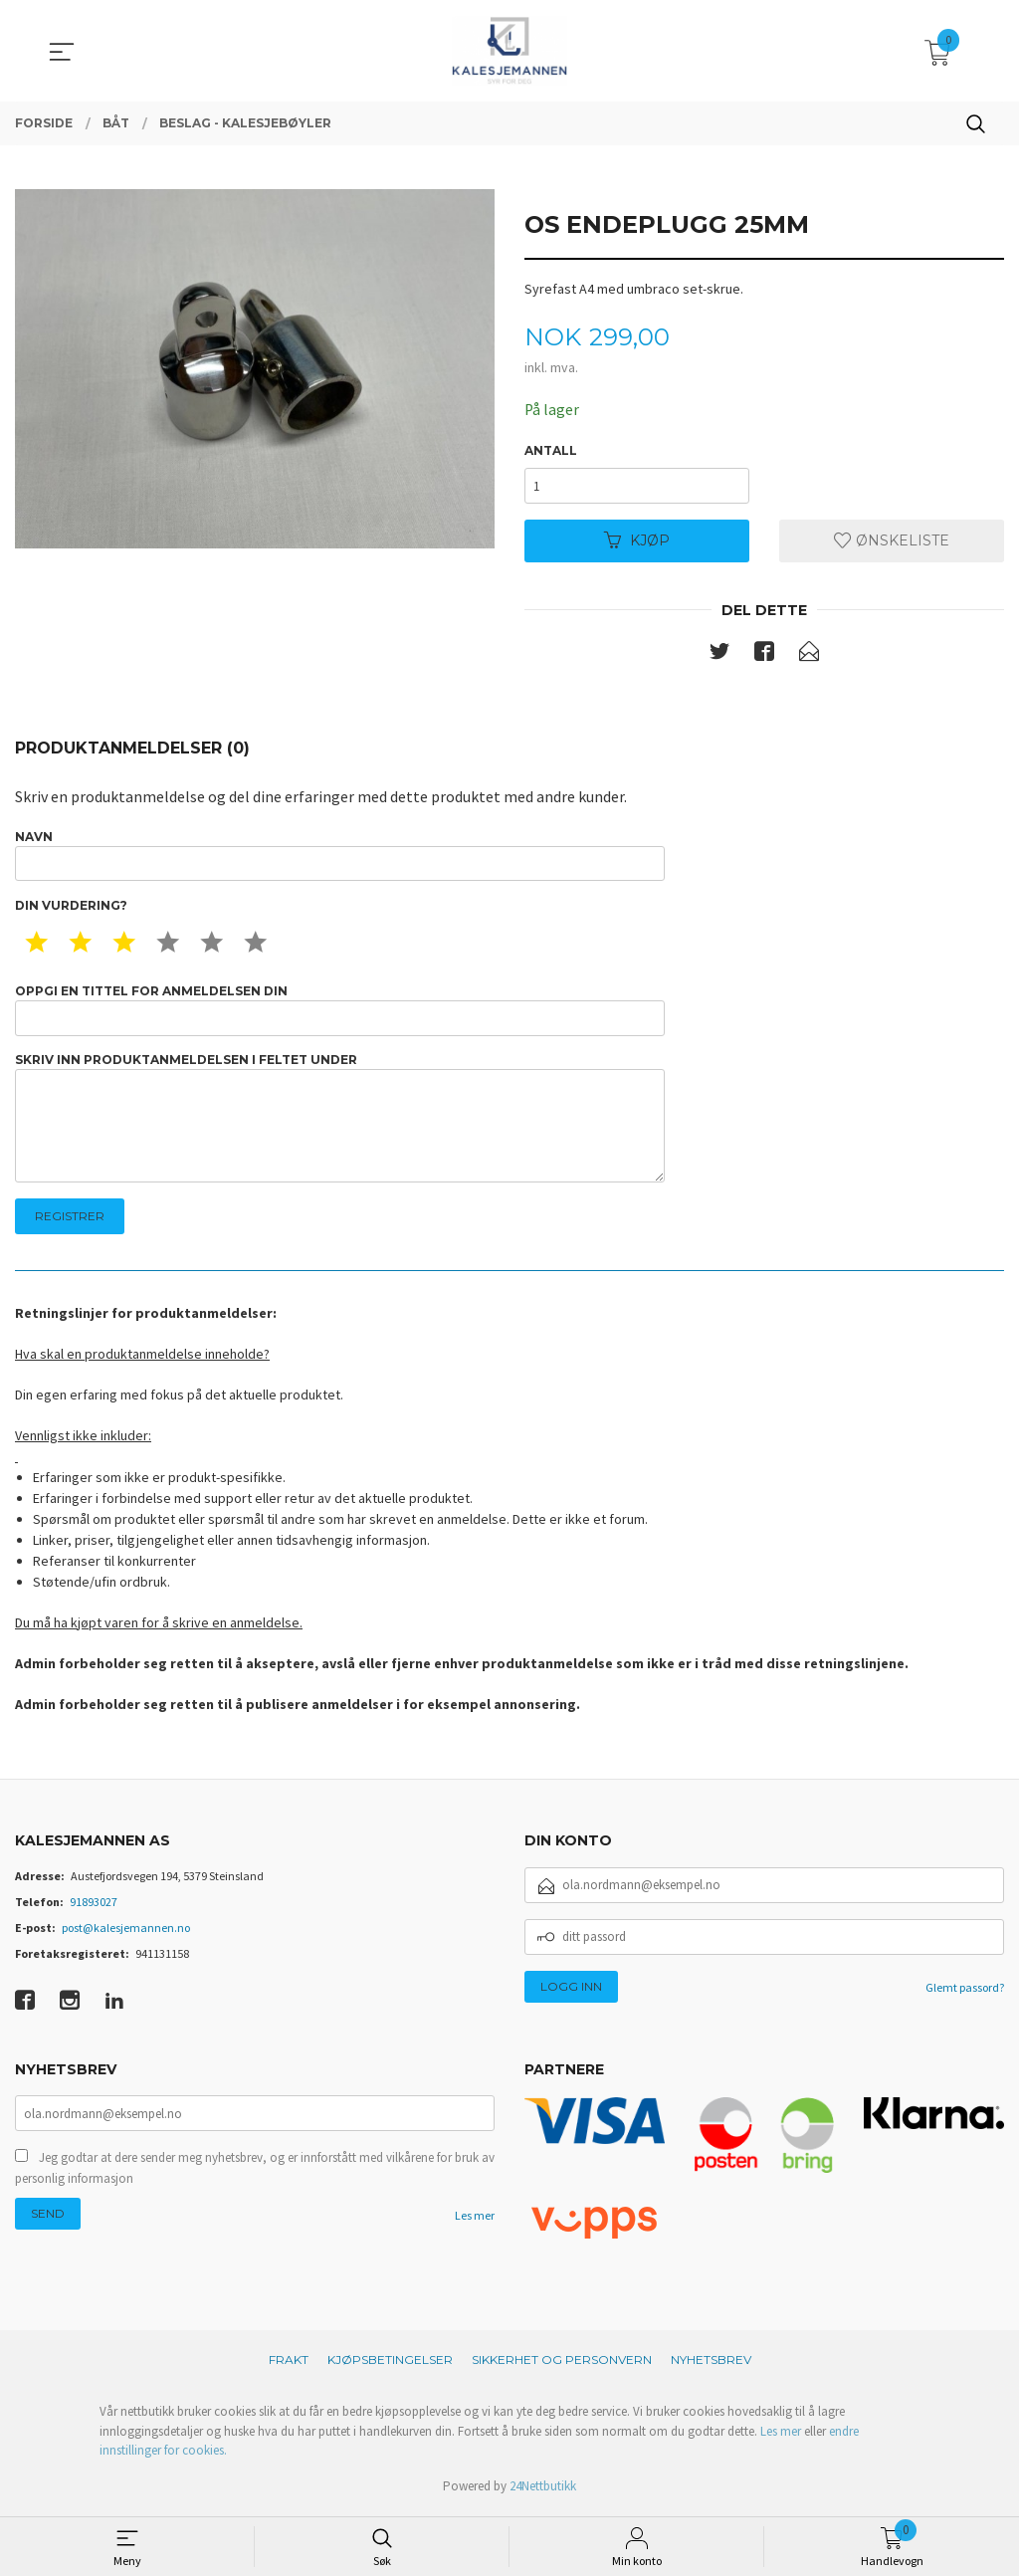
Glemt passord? (964, 1991)
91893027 (93, 1905)
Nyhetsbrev (711, 2364)
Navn (340, 856)
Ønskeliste (891, 541)
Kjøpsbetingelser (390, 2364)
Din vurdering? (71, 907)
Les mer (475, 2222)
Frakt (288, 2364)
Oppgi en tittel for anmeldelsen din (340, 1011)
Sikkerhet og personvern (562, 2364)
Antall (550, 451)
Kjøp (637, 541)
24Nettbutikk (543, 2490)
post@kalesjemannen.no (126, 1931)
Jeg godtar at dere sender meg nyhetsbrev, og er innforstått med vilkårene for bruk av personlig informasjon (255, 2174)
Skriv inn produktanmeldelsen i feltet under (340, 1121)
